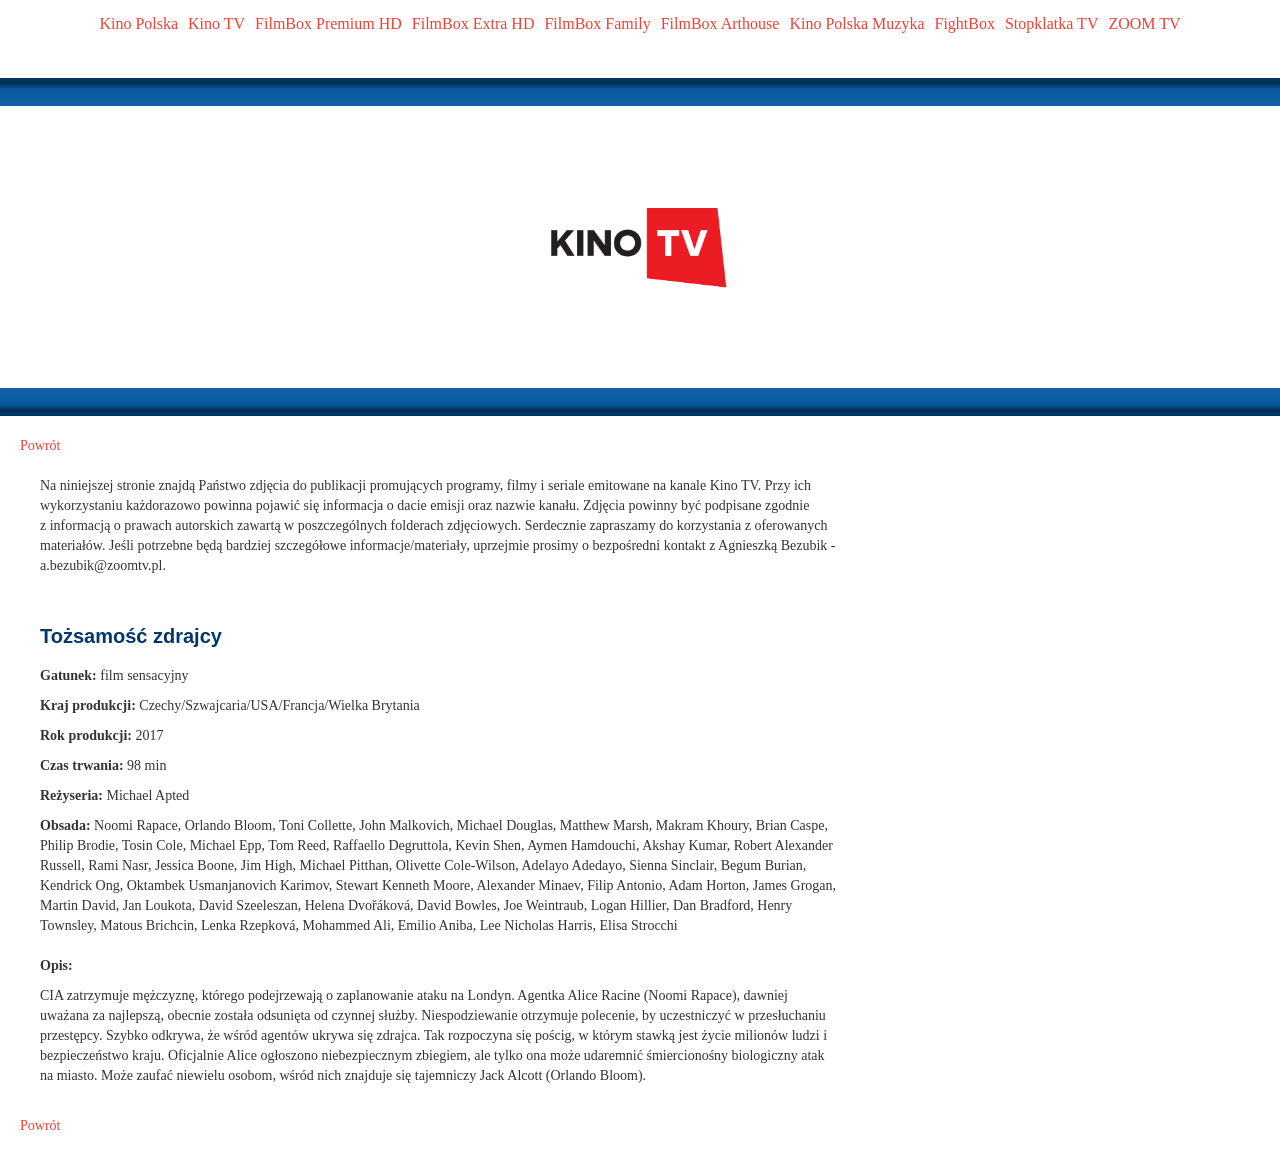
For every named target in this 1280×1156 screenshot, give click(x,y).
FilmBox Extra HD (473, 23)
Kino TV (216, 23)
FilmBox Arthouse (720, 23)
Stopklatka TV (1051, 23)
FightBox (965, 23)
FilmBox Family (597, 23)
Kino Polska (138, 23)
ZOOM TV (1144, 23)
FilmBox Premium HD (328, 23)
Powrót (40, 445)
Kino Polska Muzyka (856, 23)
